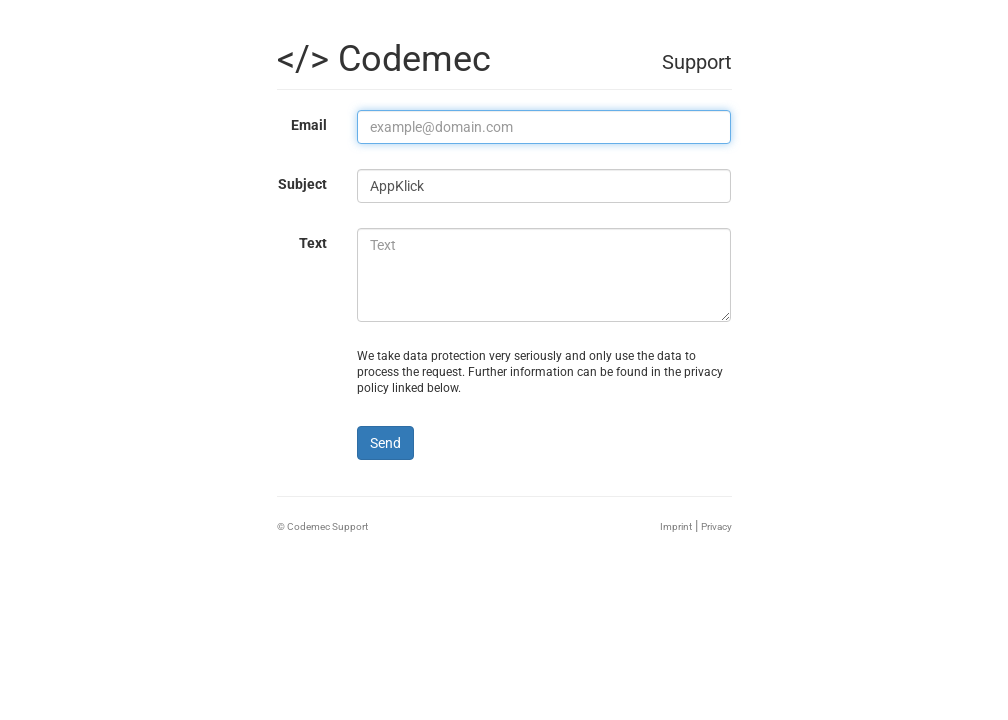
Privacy (716, 526)
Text (313, 243)
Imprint (676, 526)
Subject (302, 184)
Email (309, 125)
